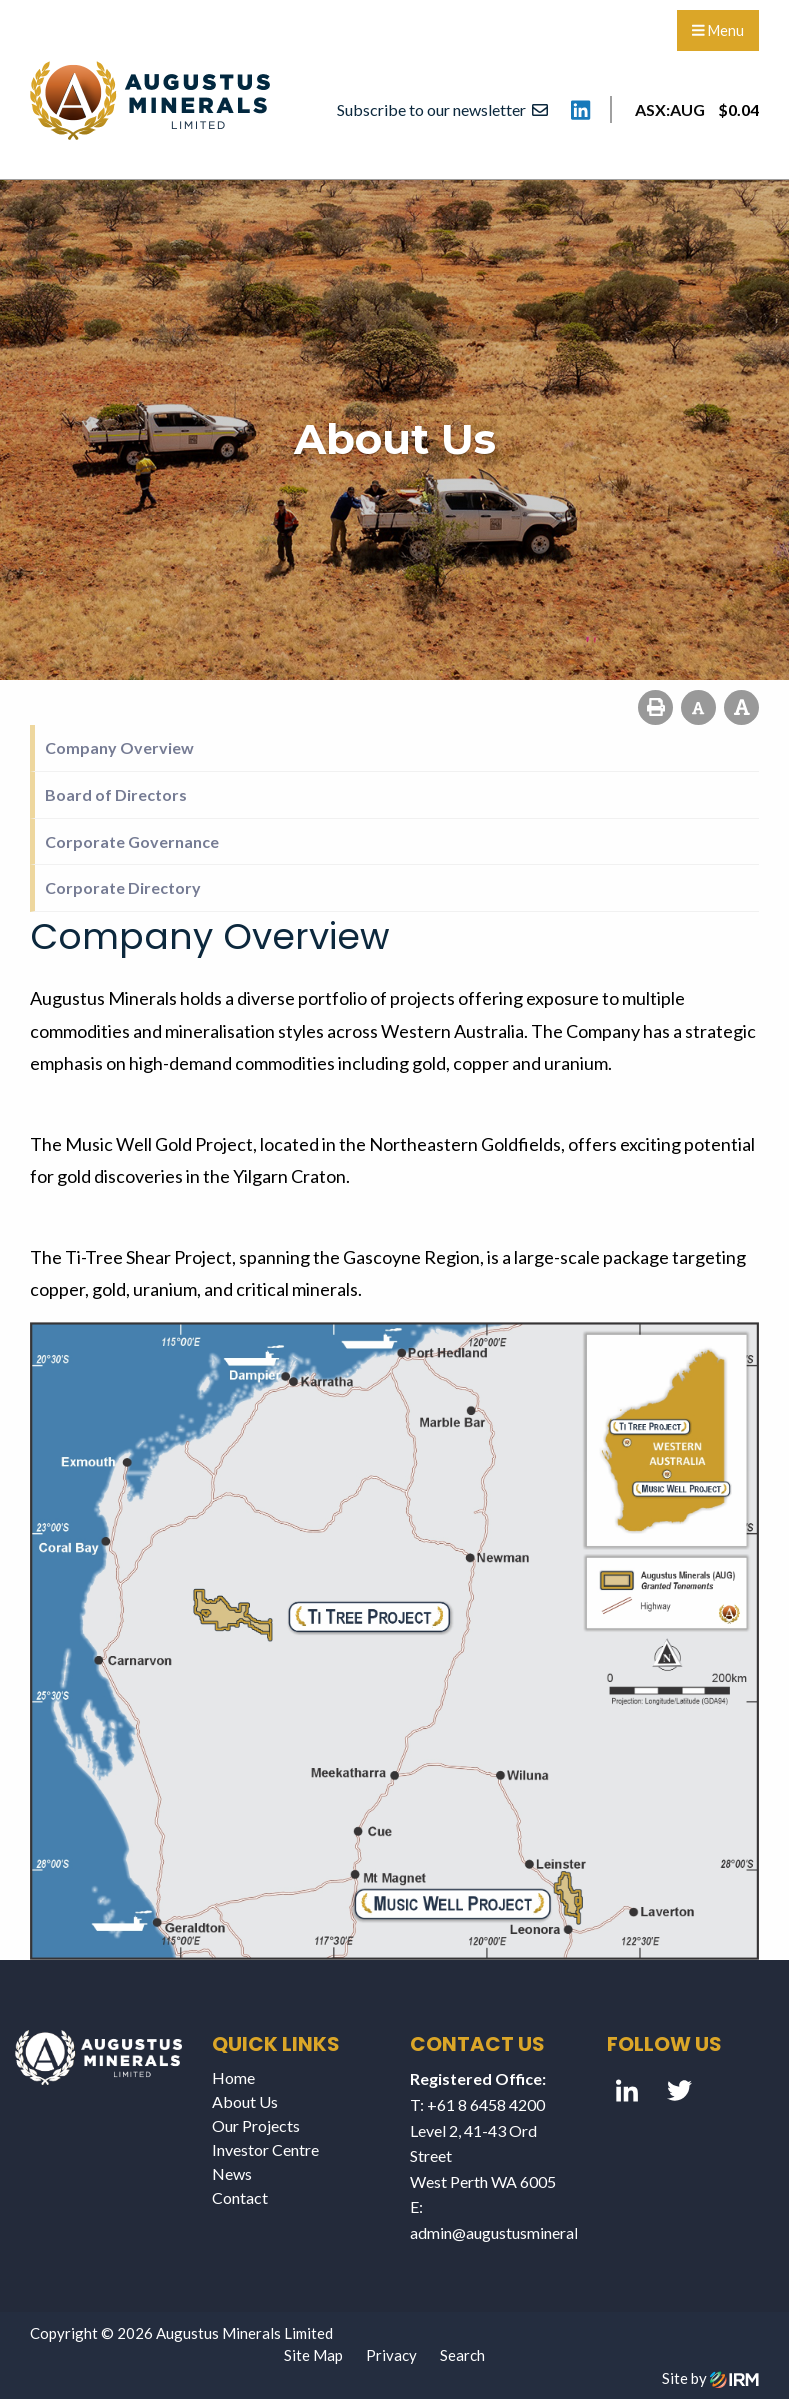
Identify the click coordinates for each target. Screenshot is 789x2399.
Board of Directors (116, 794)
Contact (240, 2197)
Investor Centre (265, 2149)
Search (462, 2355)
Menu (718, 30)
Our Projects (256, 2125)
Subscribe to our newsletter (442, 109)
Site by (710, 2378)
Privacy (391, 2355)
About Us (245, 2101)
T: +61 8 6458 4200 (477, 2104)
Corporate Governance (132, 841)
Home (233, 2077)
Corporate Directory (123, 887)
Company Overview (119, 747)
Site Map (313, 2355)
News (232, 2173)
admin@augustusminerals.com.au (523, 2232)
